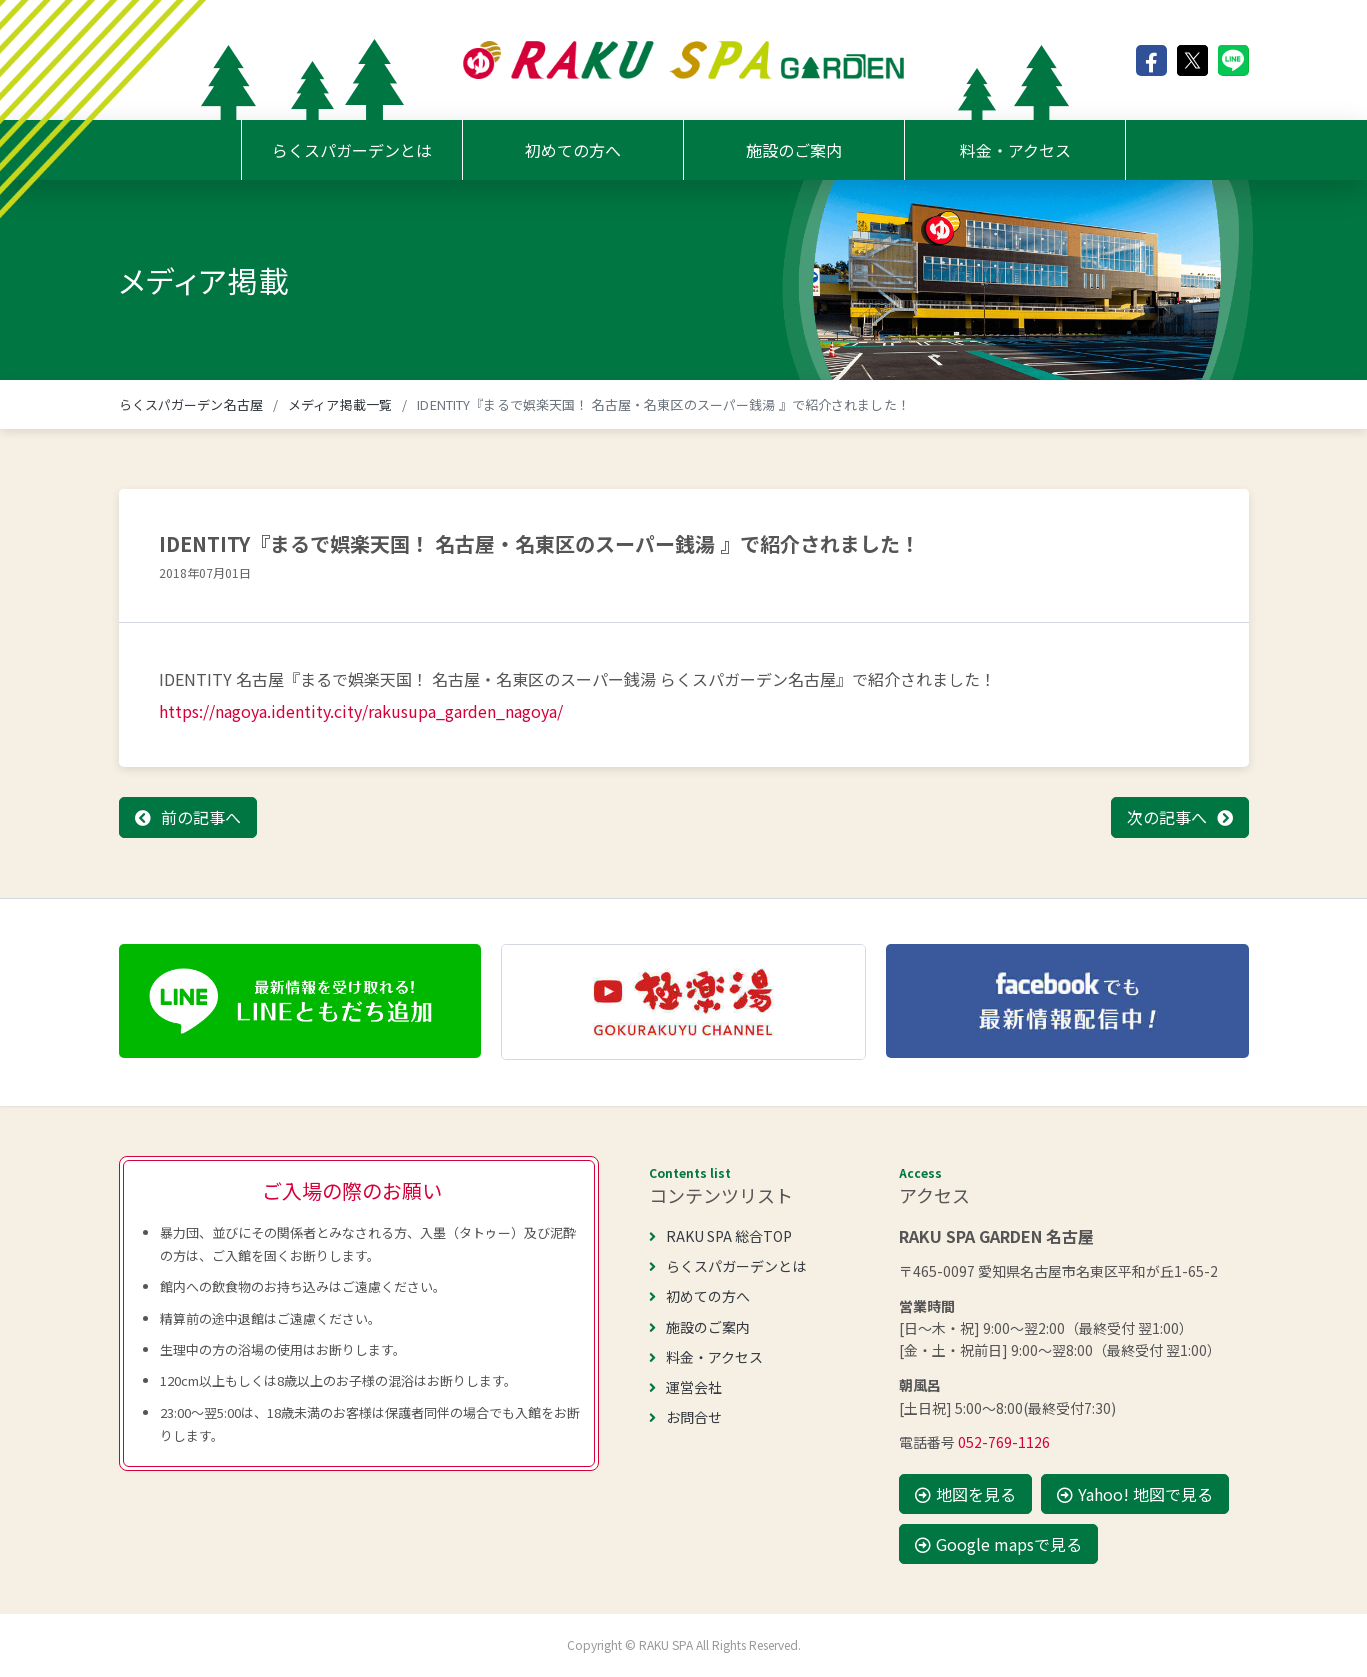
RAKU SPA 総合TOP (720, 1236)
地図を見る (965, 1494)
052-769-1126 (1004, 1442)
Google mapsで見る (998, 1544)
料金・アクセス (1015, 150)
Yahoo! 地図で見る (1135, 1494)
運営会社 (685, 1387)
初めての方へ (573, 150)
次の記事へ (1167, 817)
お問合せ (685, 1417)
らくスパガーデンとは (352, 150)
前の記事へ (201, 817)
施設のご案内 (794, 150)
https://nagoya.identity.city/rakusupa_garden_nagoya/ (361, 711)
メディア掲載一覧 (340, 404)
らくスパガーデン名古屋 (191, 404)
